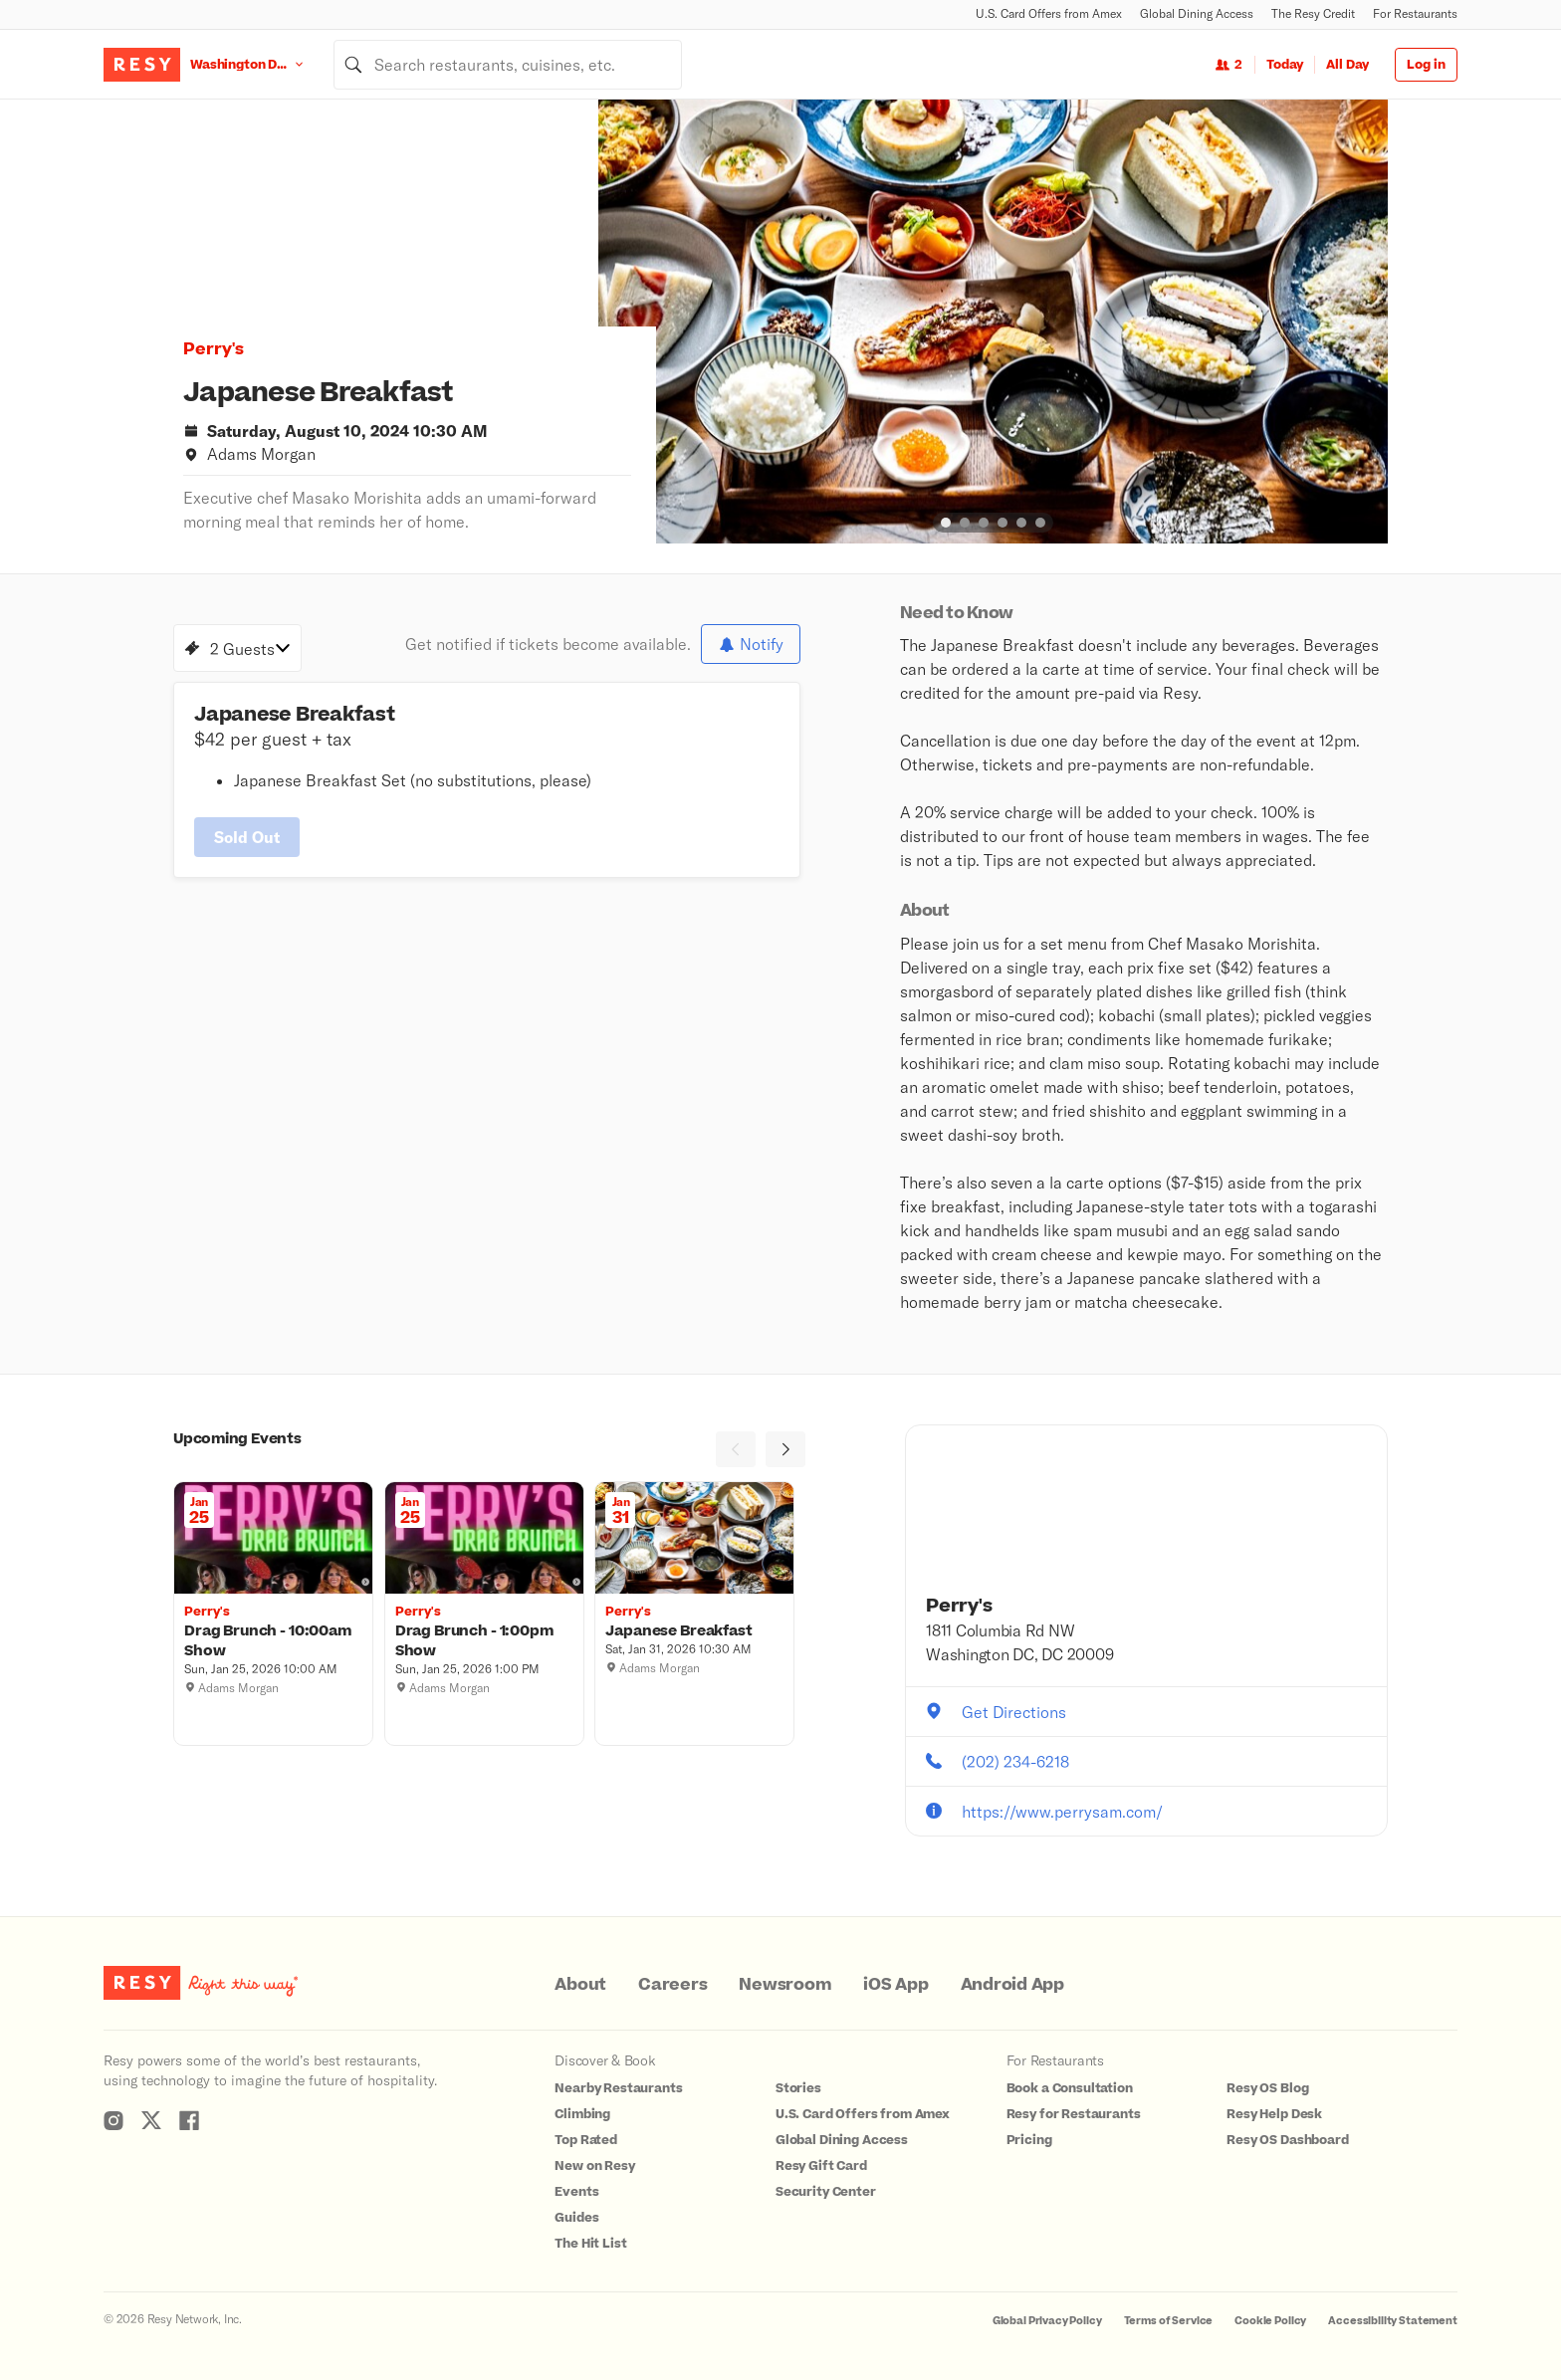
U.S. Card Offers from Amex (1049, 13)
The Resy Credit (1313, 13)
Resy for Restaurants (1073, 2114)
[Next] (785, 1449)
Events (576, 2192)
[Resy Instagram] (113, 2120)
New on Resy (594, 2166)
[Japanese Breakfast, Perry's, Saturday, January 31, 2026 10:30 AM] (694, 1631)
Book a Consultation (1069, 2088)
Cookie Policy (1270, 2320)
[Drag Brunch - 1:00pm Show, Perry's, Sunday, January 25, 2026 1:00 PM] (484, 1641)
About (580, 1985)
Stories (798, 2088)
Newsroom (785, 1985)
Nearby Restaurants (618, 2088)
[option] (993, 321)
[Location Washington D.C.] (262, 64)
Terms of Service (1169, 2320)
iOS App (895, 1985)
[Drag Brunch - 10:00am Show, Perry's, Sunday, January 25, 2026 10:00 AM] (273, 1641)
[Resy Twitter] (151, 2120)
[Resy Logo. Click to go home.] (142, 65)
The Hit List (590, 2244)
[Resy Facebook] (189, 2120)
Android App (1012, 1985)
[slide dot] (946, 523)
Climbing (582, 2114)
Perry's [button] (213, 349)
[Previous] (736, 1449)
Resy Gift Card (821, 2166)
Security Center (826, 2192)
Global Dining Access (1196, 13)
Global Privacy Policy (1047, 2320)
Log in (1426, 65)
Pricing (1029, 2140)
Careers (672, 1985)
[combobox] (508, 65)
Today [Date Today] (1284, 65)
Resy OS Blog (1267, 2088)
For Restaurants (1415, 13)
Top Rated (586, 2140)
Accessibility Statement (1392, 2320)
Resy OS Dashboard (1287, 2140)
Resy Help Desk (1274, 2114)
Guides (576, 2218)
